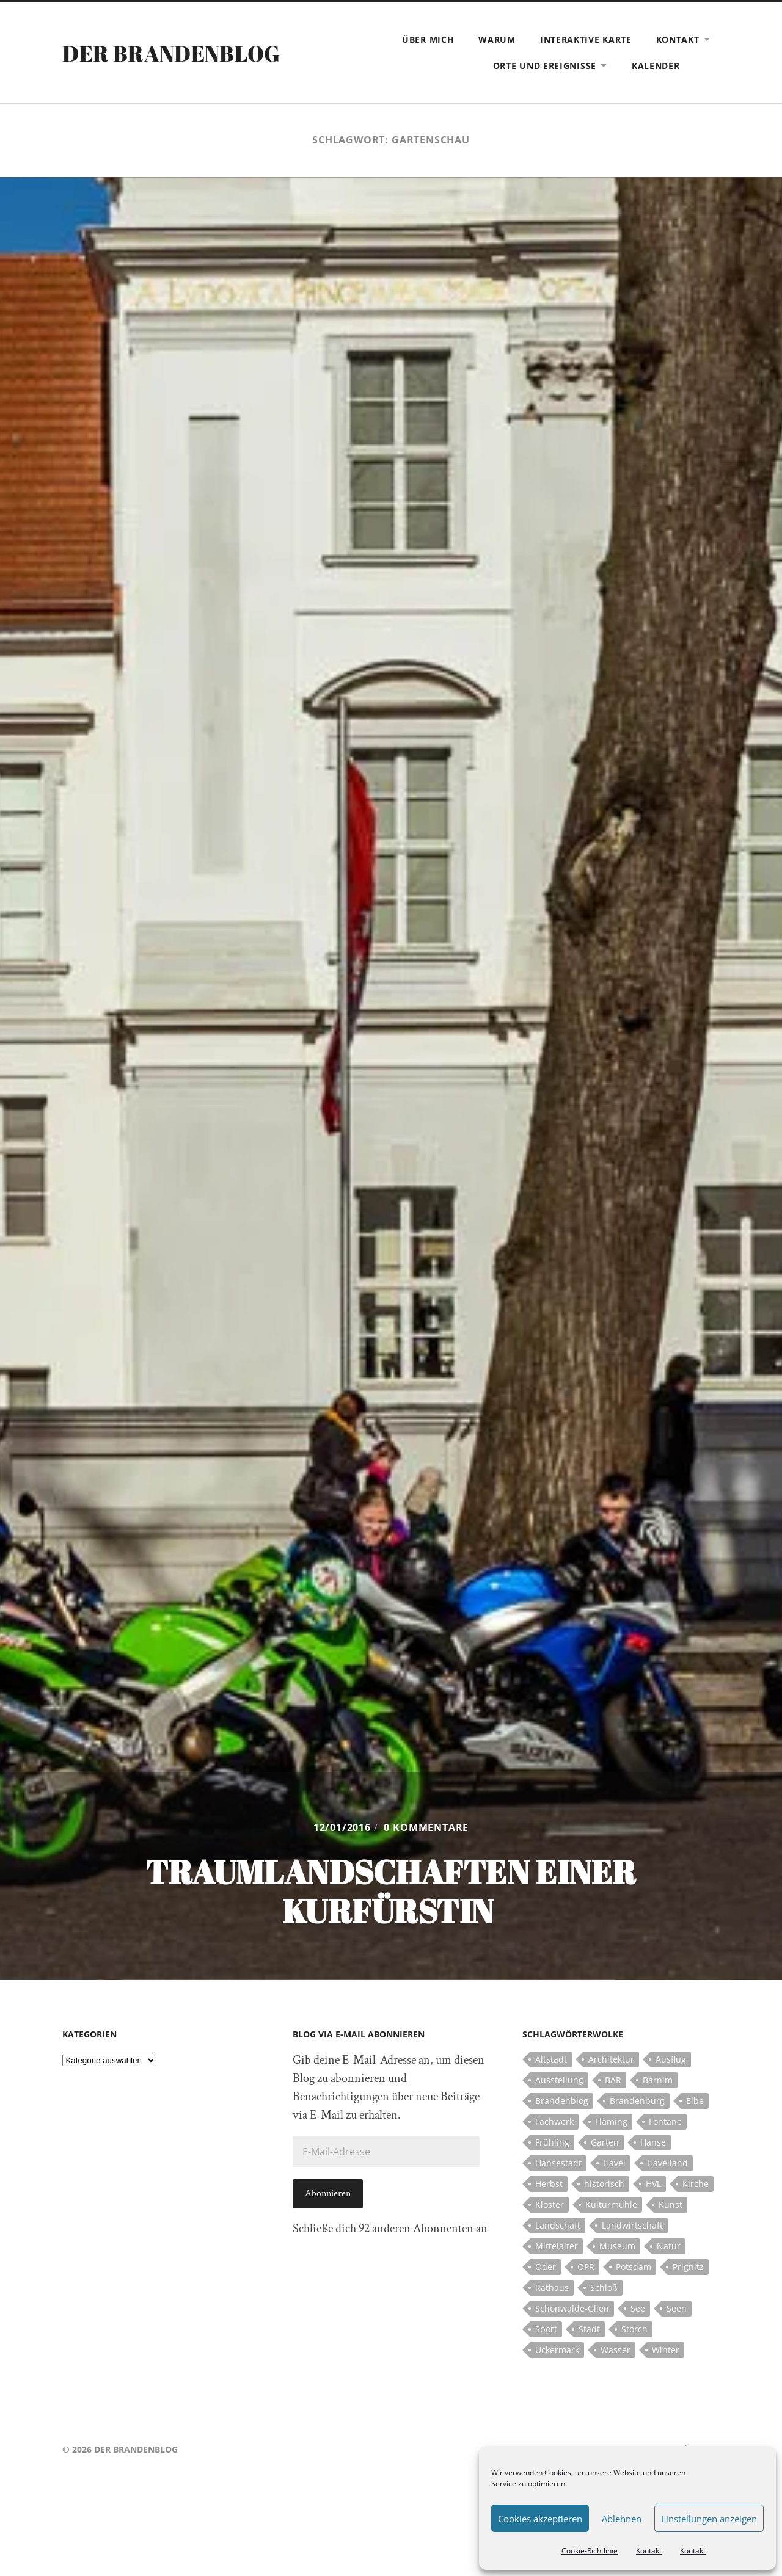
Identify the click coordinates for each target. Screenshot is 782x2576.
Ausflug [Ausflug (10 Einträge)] (671, 2059)
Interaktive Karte (586, 39)
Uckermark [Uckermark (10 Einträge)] (557, 2350)
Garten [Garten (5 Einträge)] (605, 2142)
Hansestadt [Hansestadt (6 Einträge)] (558, 2163)
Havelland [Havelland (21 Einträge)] (667, 2163)
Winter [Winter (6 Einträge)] (665, 2350)
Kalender (656, 65)
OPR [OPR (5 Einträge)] (585, 2267)
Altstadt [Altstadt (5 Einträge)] (551, 2059)
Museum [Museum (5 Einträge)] (617, 2246)
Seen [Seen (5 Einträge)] (677, 2308)
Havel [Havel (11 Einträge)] (614, 2163)
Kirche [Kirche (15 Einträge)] (695, 2184)
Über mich (428, 39)
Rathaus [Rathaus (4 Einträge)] (552, 2287)
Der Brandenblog (171, 53)
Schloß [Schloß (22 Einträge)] (604, 2287)
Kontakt (649, 2550)
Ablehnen (621, 2519)
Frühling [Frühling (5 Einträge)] (552, 2142)
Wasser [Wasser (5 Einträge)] (615, 2350)
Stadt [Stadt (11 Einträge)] (589, 2329)
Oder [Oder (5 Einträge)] (545, 2267)
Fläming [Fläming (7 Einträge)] (611, 2121)
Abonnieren (328, 2193)
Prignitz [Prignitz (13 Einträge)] (688, 2267)
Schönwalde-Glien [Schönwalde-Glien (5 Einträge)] (572, 2308)
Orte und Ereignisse (544, 65)
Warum (497, 39)
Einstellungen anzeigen (709, 2519)
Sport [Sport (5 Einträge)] (546, 2329)
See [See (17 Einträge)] (637, 2308)
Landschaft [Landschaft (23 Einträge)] (557, 2225)
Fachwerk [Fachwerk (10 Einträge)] (554, 2121)
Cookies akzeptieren (540, 2519)
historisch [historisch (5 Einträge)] (604, 2184)
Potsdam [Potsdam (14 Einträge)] (633, 2267)
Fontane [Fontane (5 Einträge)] (665, 2121)
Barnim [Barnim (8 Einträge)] (658, 2080)
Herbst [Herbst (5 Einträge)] (549, 2184)
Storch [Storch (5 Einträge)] (634, 2329)
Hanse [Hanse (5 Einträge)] (653, 2142)
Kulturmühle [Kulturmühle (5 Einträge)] (611, 2204)
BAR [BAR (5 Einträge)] (613, 2080)
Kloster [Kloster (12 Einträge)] (549, 2204)
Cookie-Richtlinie (589, 2550)
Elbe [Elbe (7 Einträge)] (695, 2100)
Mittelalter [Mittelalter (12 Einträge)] (556, 2246)
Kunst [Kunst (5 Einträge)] (670, 2204)
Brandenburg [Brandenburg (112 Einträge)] (637, 2100)
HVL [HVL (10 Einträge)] (653, 2184)
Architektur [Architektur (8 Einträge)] (611, 2059)
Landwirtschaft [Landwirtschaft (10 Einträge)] (632, 2225)
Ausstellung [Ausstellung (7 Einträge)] (559, 2080)
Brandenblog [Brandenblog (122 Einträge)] (561, 2100)
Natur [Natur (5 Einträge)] (669, 2246)
